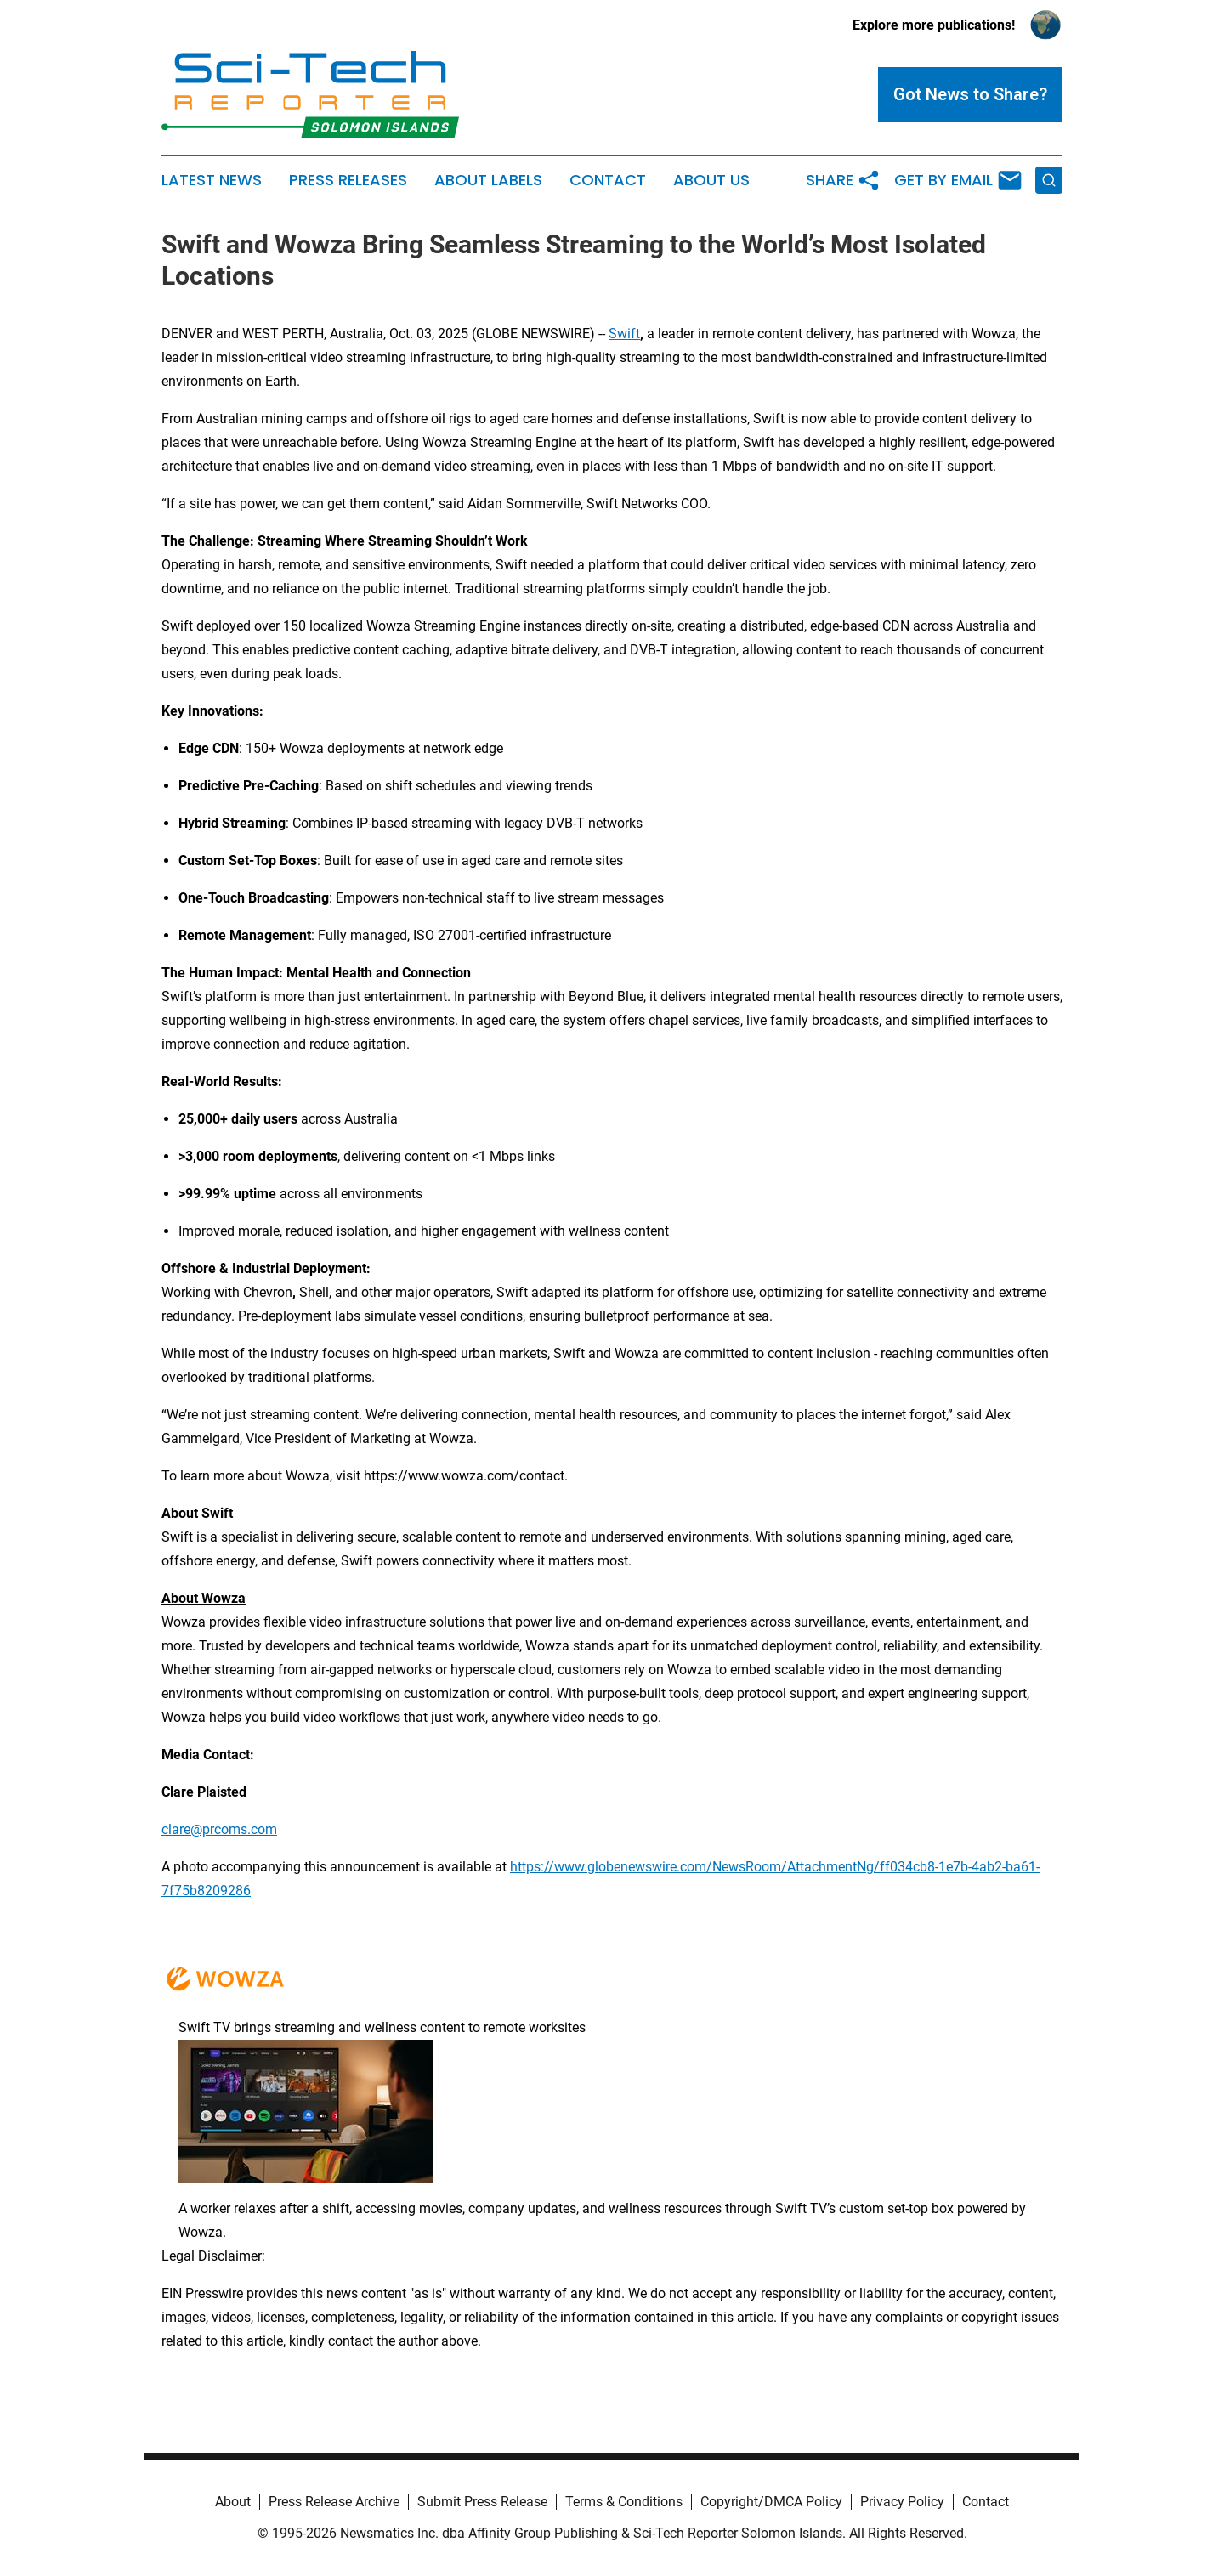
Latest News (212, 180)
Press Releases (348, 180)
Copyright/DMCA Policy (771, 2502)
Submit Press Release (482, 2502)
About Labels (488, 180)
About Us (711, 180)
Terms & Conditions (624, 2502)
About (233, 2502)
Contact (608, 180)
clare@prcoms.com (219, 1829)
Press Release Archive (334, 2502)
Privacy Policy (902, 2502)
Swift (624, 334)
